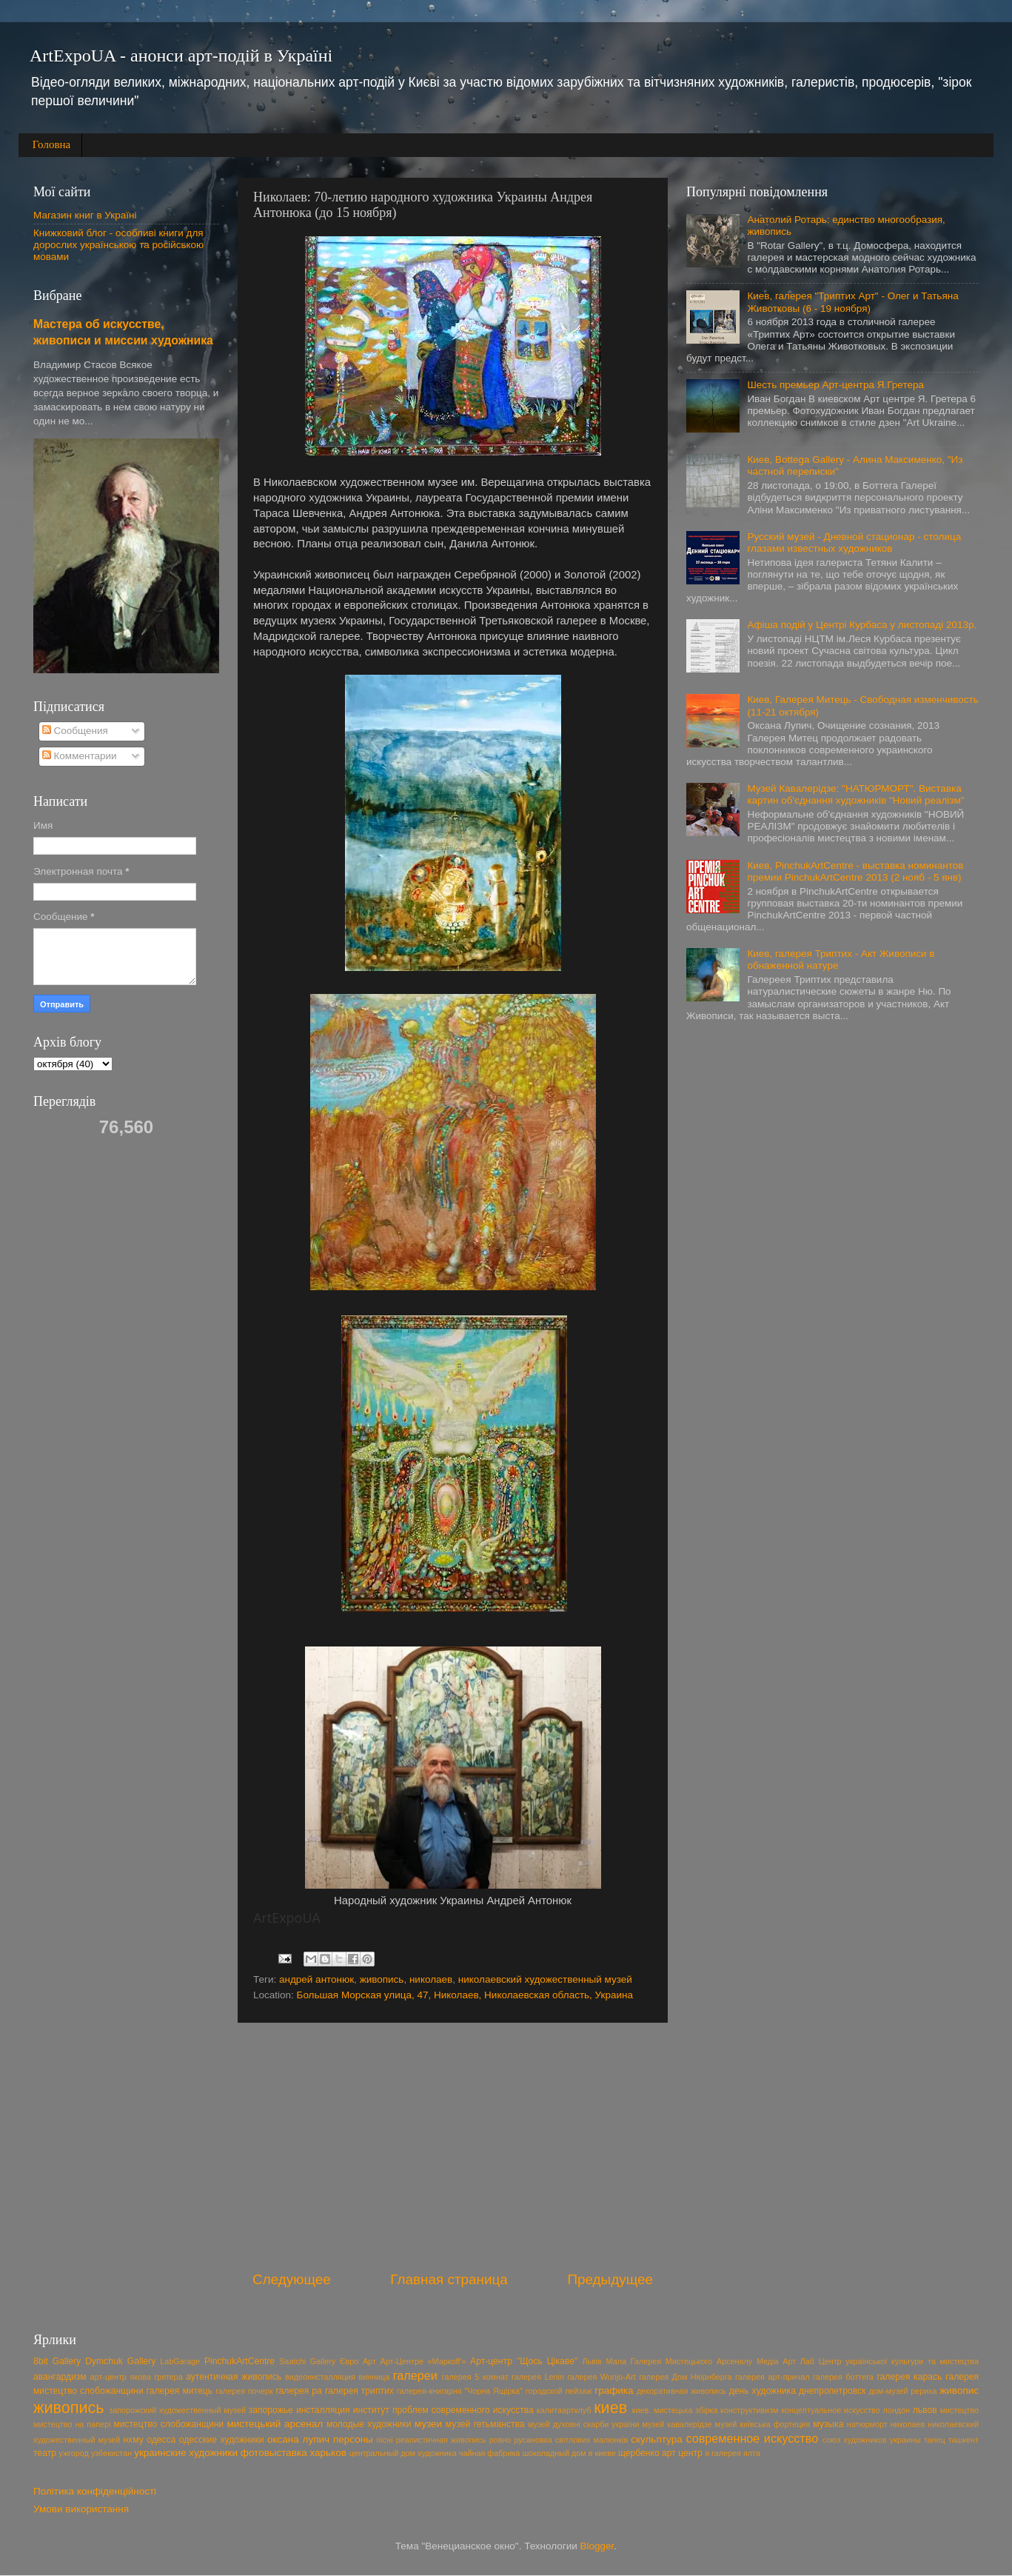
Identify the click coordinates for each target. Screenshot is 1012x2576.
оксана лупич (298, 2439)
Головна (51, 144)
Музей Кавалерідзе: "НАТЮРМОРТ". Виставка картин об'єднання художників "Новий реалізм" (855, 794)
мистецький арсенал (275, 2423)
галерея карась (909, 2377)
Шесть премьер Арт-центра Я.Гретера (835, 384)
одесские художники (221, 2440)
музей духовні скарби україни (584, 2424)
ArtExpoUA (287, 1917)
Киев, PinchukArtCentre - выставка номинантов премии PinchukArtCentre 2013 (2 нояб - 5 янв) (855, 871)
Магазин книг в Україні (84, 215)
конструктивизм (749, 2410)
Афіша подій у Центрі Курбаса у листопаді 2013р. (861, 624)
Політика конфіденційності (94, 2491)
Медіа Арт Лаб (785, 2361)
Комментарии (79, 755)
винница (373, 2376)
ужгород (73, 2453)
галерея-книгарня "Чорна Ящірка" (460, 2390)
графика (613, 2390)
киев (610, 2407)
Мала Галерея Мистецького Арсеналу (679, 2361)
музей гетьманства (485, 2424)
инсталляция (323, 2410)
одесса (161, 2440)
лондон (896, 2410)
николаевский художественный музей (545, 1979)
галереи (415, 2375)
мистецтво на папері (71, 2424)
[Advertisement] (452, 2146)
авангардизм (60, 2377)
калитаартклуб (564, 2410)
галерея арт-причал (772, 2376)
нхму (133, 2440)
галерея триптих (359, 2391)
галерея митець (180, 2391)
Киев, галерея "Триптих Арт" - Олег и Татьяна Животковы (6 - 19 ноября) (852, 301)
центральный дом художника (403, 2453)
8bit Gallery (57, 2361)
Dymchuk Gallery (120, 2361)
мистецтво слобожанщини (168, 2424)
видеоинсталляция (320, 2376)
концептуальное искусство (830, 2410)
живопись (382, 1979)
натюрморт (867, 2424)
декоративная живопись (681, 2390)
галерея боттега (843, 2376)
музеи (428, 2423)
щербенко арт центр (660, 2453)
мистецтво (959, 2410)
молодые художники (369, 2424)
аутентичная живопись (233, 2377)
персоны (353, 2439)
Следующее (291, 2279)
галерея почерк (244, 2390)
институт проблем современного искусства (443, 2410)
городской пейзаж (559, 2390)
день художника (762, 2391)
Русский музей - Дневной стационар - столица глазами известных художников (854, 542)
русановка (533, 2439)
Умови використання (81, 2509)
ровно (500, 2439)
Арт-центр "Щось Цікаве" (523, 2361)
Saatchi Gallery (307, 2361)
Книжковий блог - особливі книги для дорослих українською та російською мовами (118, 244)
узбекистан (111, 2453)
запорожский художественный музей (177, 2410)
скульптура (656, 2439)
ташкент (963, 2439)
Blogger (597, 2546)
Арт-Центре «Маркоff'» (423, 2361)
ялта (751, 2453)
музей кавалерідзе (676, 2424)
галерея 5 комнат (475, 2376)
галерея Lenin (538, 2376)
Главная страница (449, 2279)
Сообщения (75, 730)
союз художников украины (871, 2439)
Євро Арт (358, 2361)
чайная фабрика (489, 2453)
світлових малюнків (592, 2439)
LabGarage (180, 2361)
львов (925, 2410)
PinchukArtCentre (239, 2361)
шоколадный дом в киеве (568, 2453)
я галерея (723, 2453)
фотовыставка (274, 2452)
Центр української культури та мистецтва (899, 2361)
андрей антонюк (316, 1979)
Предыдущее (610, 2279)
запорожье (271, 2410)
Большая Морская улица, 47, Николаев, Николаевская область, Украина (465, 1995)
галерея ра (298, 2391)
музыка (828, 2424)
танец (934, 2439)
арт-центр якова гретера (136, 2376)
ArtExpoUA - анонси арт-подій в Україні (181, 55)
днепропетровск (832, 2391)
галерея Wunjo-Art (601, 2376)
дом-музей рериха (902, 2390)
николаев (430, 1979)
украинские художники (186, 2452)
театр (44, 2453)
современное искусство (752, 2438)
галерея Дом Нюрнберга (685, 2376)
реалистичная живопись (441, 2439)
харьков (327, 2452)
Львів (592, 2361)
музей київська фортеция (763, 2424)
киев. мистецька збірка (675, 2410)
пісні (385, 2439)
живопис (959, 2390)
